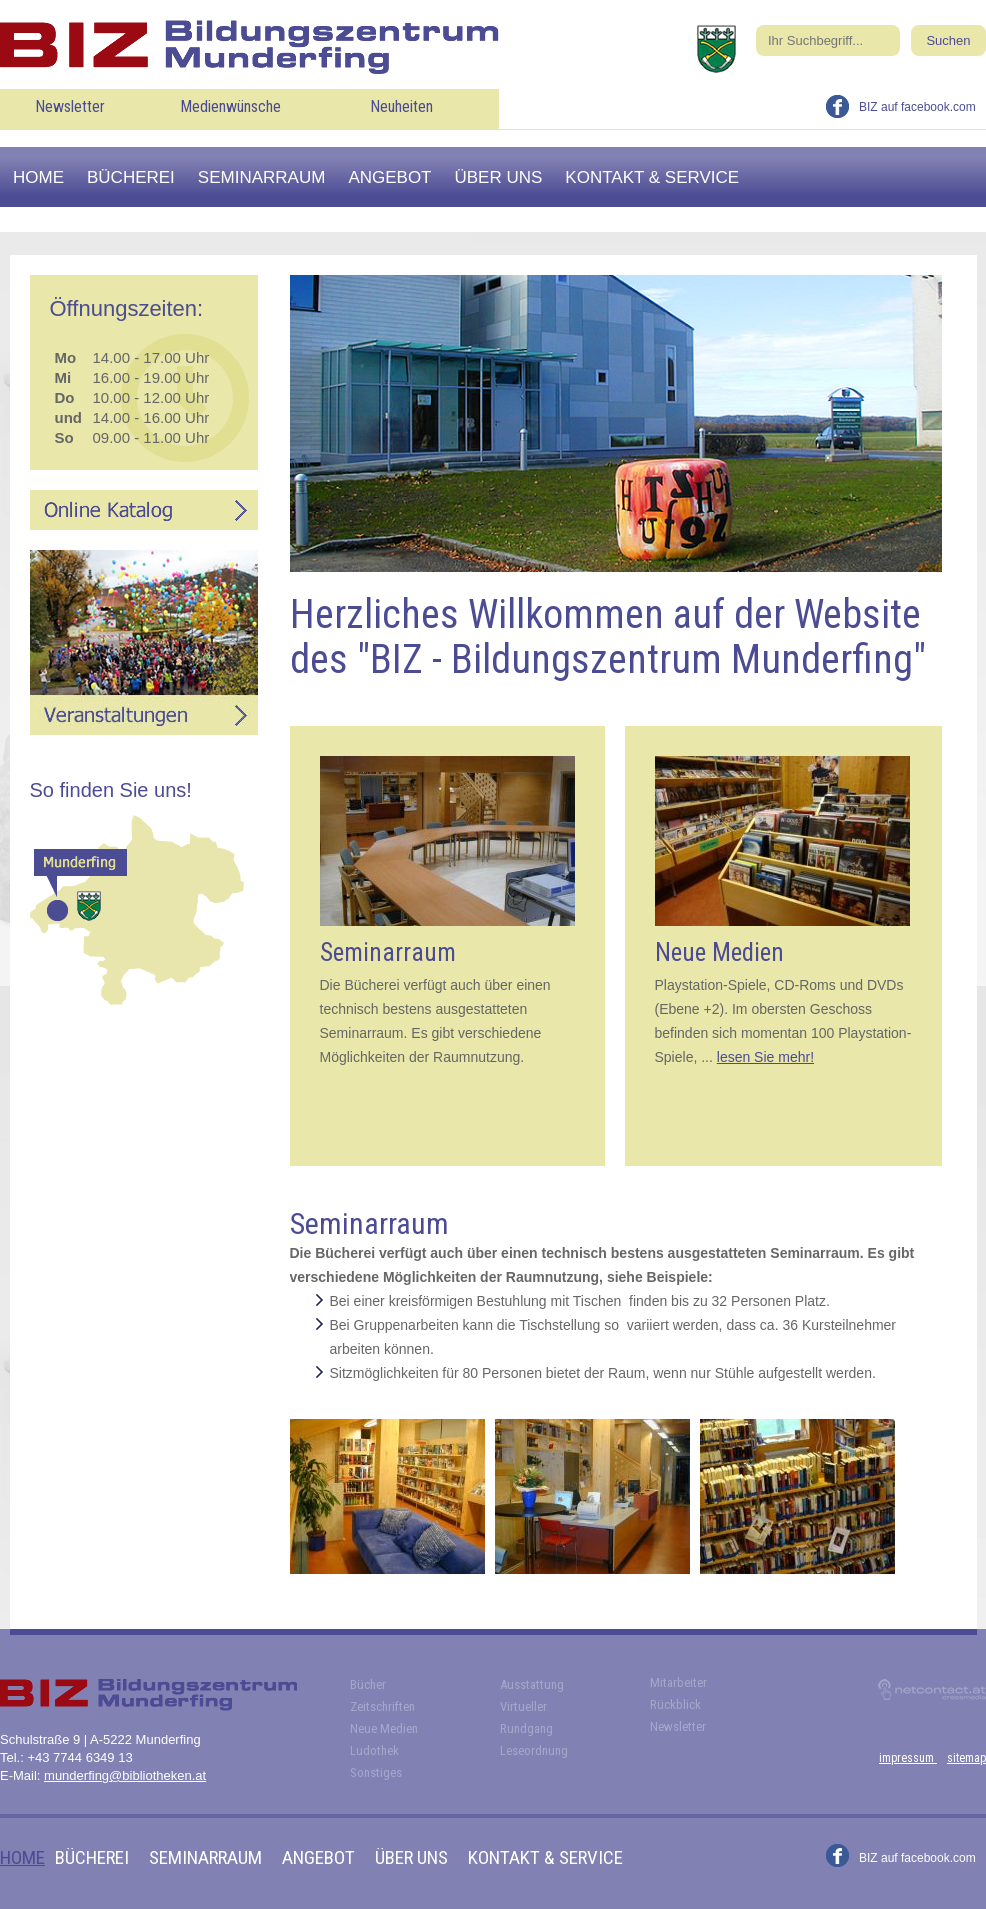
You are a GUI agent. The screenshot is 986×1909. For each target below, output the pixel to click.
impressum (908, 1758)
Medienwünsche (230, 106)
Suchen (948, 40)
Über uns (499, 177)
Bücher (368, 1684)
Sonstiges (376, 1772)
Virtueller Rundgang (526, 1717)
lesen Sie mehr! (765, 1057)
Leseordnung (534, 1750)
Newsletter (70, 106)
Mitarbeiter (678, 1682)
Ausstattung (532, 1684)
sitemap (966, 1758)
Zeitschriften (382, 1706)
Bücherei (131, 177)
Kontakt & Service (652, 177)
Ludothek (374, 1750)
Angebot (389, 177)
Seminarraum (262, 177)
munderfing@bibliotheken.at (125, 1775)
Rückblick (675, 1704)
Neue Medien (384, 1728)
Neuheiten (401, 106)
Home (38, 177)
